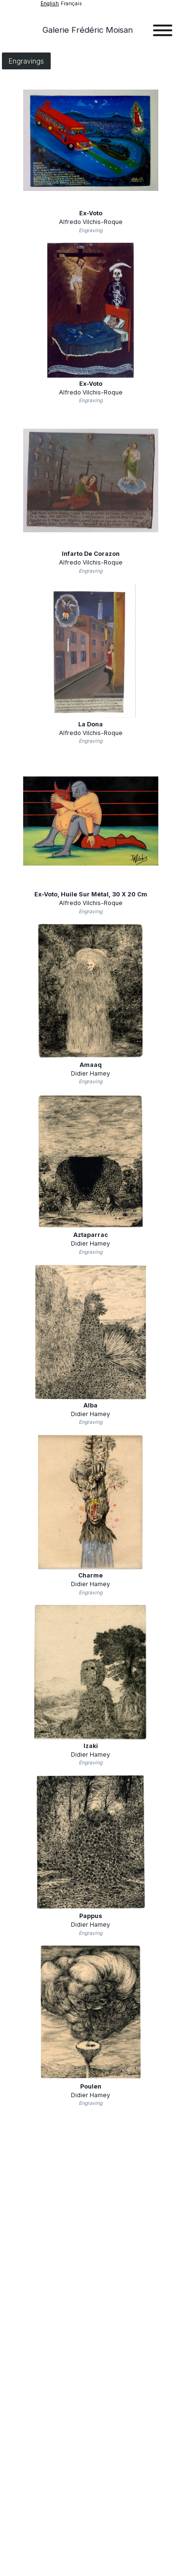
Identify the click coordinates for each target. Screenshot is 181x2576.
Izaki (91, 1745)
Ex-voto (90, 213)
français (71, 3)
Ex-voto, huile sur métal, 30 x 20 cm (90, 894)
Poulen (90, 2086)
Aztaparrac (90, 1234)
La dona (90, 724)
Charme (90, 1575)
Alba (90, 1405)
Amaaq (91, 1064)
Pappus (90, 1915)
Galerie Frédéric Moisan (87, 30)
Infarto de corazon (91, 553)
